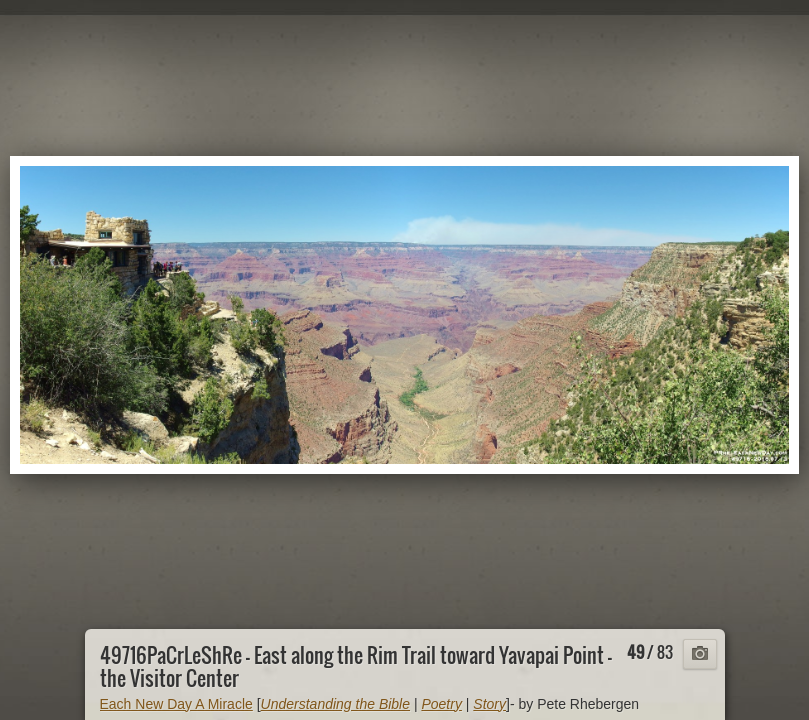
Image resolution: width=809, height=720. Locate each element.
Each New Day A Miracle (176, 704)
